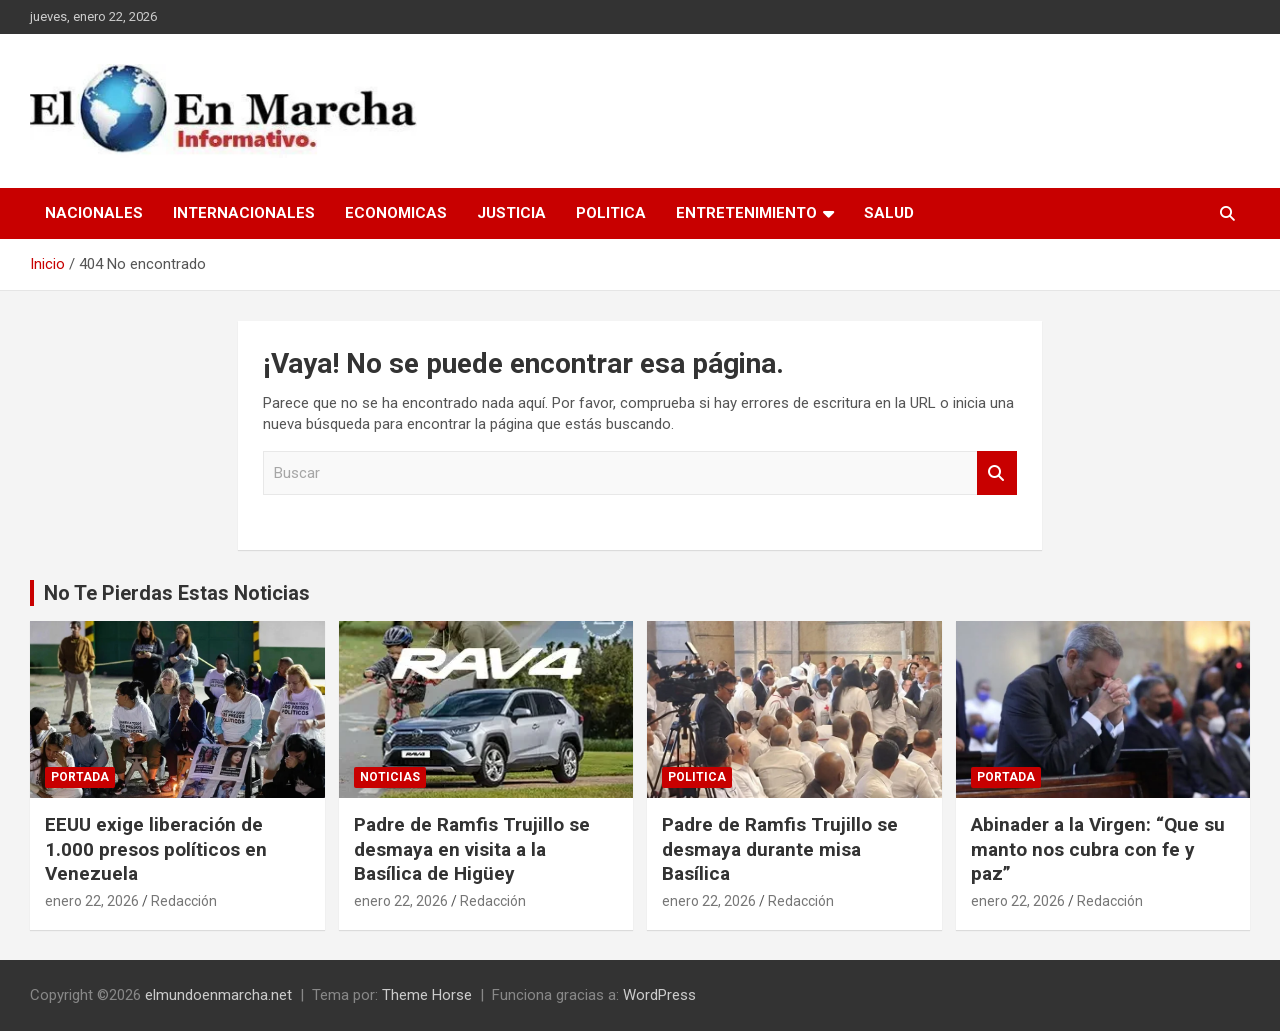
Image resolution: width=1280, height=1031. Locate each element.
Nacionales (94, 213)
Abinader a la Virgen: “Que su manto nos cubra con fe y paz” (1098, 849)
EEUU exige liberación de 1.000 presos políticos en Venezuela (156, 849)
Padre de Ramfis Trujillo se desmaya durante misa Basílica (780, 849)
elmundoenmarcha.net (218, 995)
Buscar (997, 473)
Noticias (390, 777)
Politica (611, 213)
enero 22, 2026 (92, 901)
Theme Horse (427, 995)
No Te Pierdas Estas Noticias (177, 593)
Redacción (184, 901)
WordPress (659, 995)
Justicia (511, 213)
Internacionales (244, 213)
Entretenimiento (746, 213)
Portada (80, 777)
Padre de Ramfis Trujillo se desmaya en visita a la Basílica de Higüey (472, 849)
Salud (889, 213)
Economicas (396, 213)
